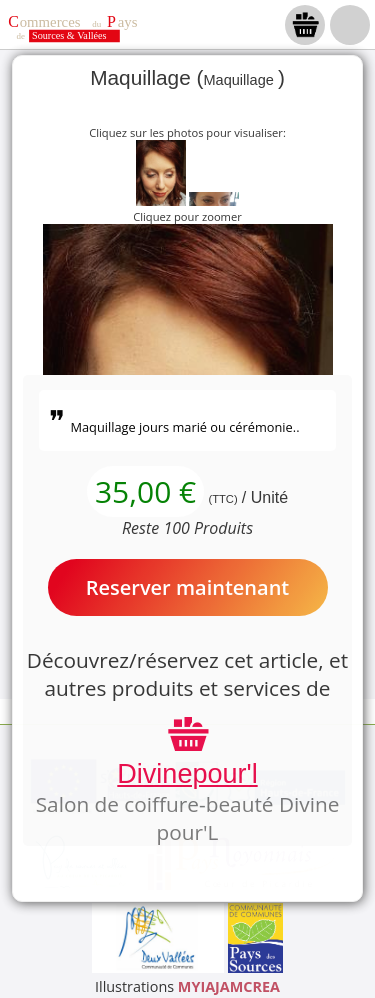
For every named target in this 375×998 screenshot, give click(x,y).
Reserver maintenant (188, 587)
